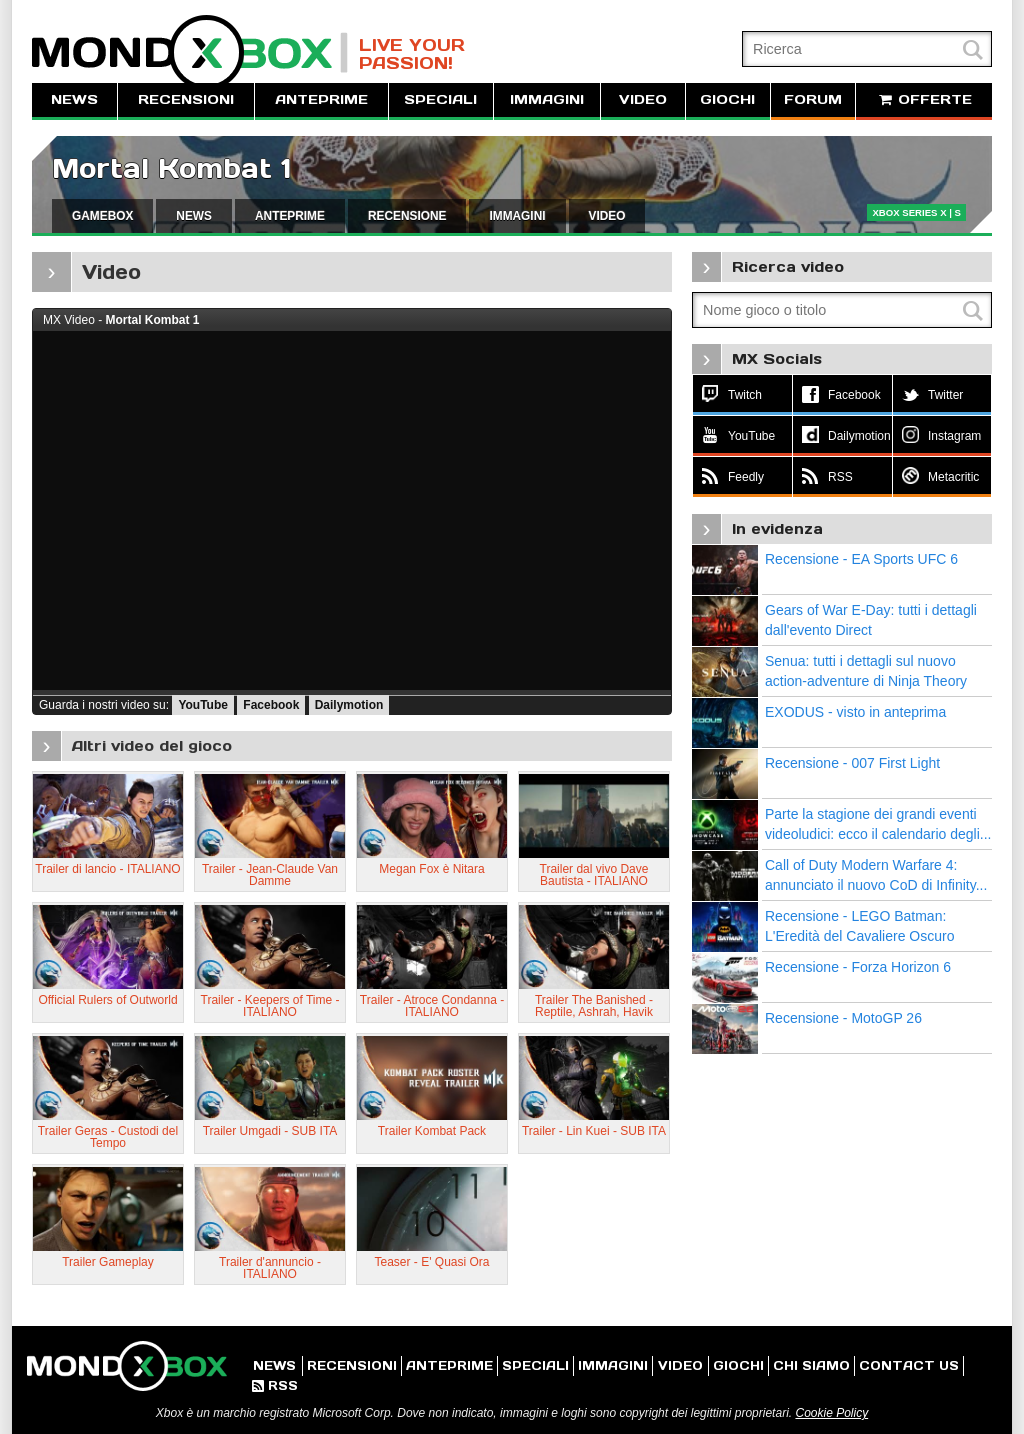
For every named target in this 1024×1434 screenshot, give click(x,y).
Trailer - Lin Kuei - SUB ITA (594, 1131)
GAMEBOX (102, 216)
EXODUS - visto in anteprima (855, 712)
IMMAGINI (547, 99)
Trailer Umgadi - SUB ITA (270, 1131)
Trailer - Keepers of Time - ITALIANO (270, 1006)
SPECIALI (440, 99)
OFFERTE (924, 99)
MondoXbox (190, 52)
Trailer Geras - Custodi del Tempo (108, 1137)
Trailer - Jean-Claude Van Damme (270, 875)
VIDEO (643, 99)
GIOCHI (727, 99)
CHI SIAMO (811, 1365)
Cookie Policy (831, 1413)
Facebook (271, 705)
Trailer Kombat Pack (432, 1131)
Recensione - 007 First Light (852, 763)
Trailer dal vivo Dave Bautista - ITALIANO (594, 875)
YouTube (203, 705)
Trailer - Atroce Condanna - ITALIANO (432, 1006)
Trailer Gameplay (108, 1262)
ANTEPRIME (321, 99)
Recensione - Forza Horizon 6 (858, 967)
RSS (275, 1385)
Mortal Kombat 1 (171, 168)
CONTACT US (909, 1365)
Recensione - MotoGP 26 (843, 1018)
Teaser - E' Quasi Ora (432, 1262)
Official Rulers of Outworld (107, 1000)
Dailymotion (349, 705)
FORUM (813, 99)
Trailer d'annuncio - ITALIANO (270, 1268)
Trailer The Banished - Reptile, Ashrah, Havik (594, 1006)
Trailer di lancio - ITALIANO (107, 869)
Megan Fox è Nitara (431, 869)
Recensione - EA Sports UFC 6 (861, 559)
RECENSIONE (407, 216)
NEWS (74, 99)
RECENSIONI (186, 99)
